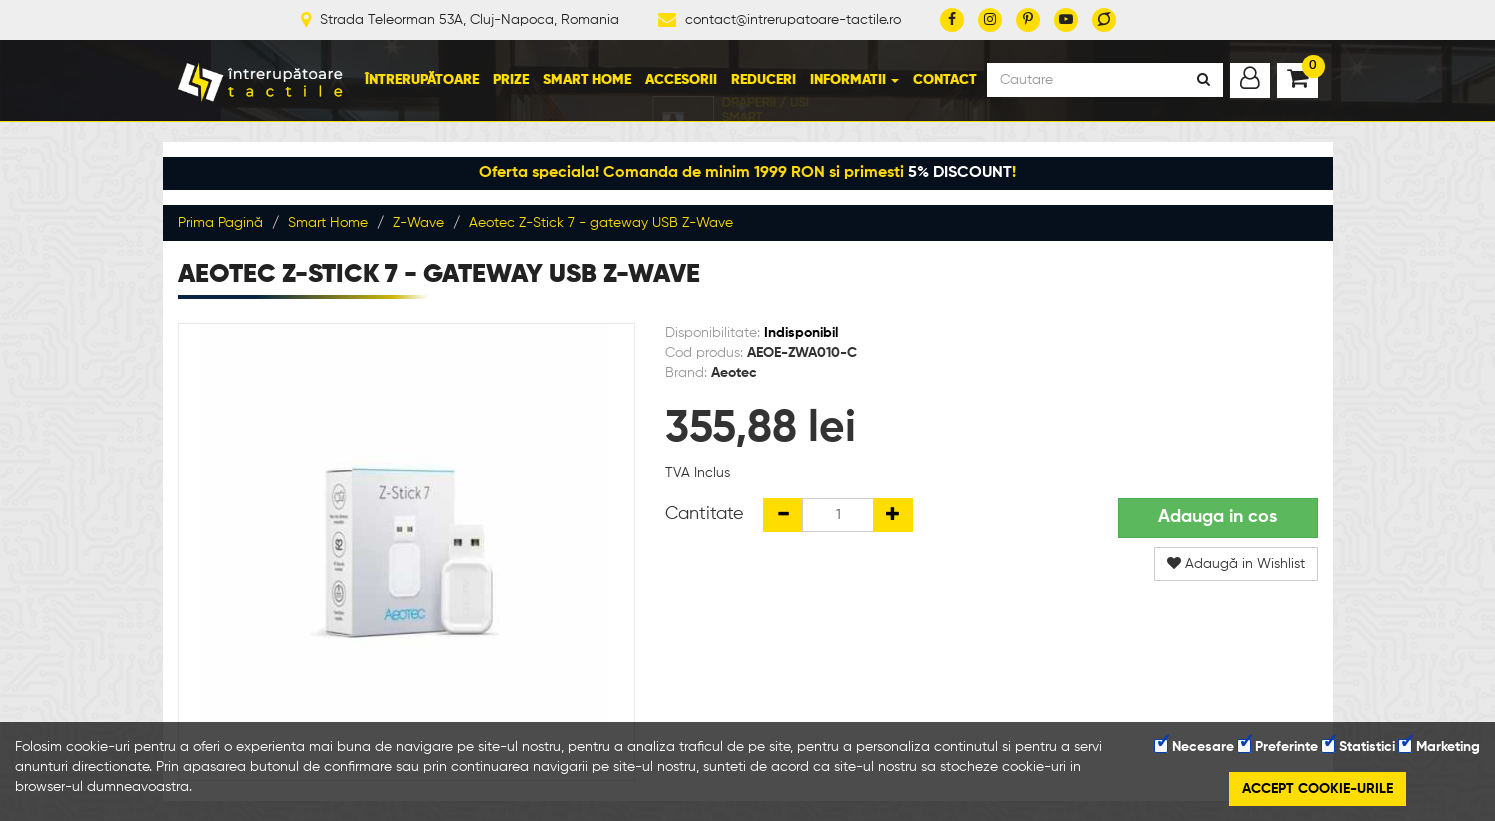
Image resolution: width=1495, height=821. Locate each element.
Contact (945, 80)
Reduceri (763, 80)
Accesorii (681, 80)
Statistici (1358, 747)
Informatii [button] (854, 80)
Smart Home (587, 80)
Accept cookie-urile (1317, 789)
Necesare (1194, 747)
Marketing (1439, 747)
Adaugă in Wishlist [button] (1236, 563)
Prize (511, 80)
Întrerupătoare (422, 80)
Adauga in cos (1217, 517)
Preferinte (1278, 747)
